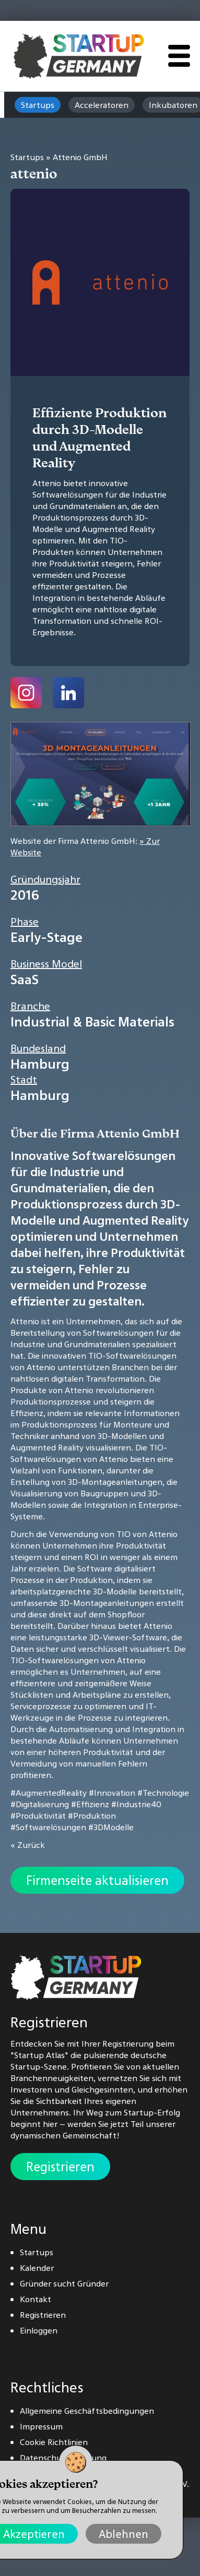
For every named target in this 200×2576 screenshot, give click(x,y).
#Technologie (163, 1792)
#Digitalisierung (39, 1804)
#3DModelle (111, 1827)
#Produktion (92, 1815)
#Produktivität (38, 1815)
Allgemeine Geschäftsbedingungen (87, 2410)
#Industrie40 (136, 1804)
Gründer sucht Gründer (64, 2283)
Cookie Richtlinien (54, 2442)
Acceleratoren (101, 105)
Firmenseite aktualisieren (97, 1880)
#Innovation (112, 1792)
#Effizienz (90, 1804)
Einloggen (38, 2330)
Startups (37, 105)
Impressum (41, 2426)
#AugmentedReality (48, 1792)
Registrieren (60, 2166)
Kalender (37, 2267)
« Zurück (27, 1845)
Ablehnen (123, 2533)
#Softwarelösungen (48, 1827)
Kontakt (35, 2299)
